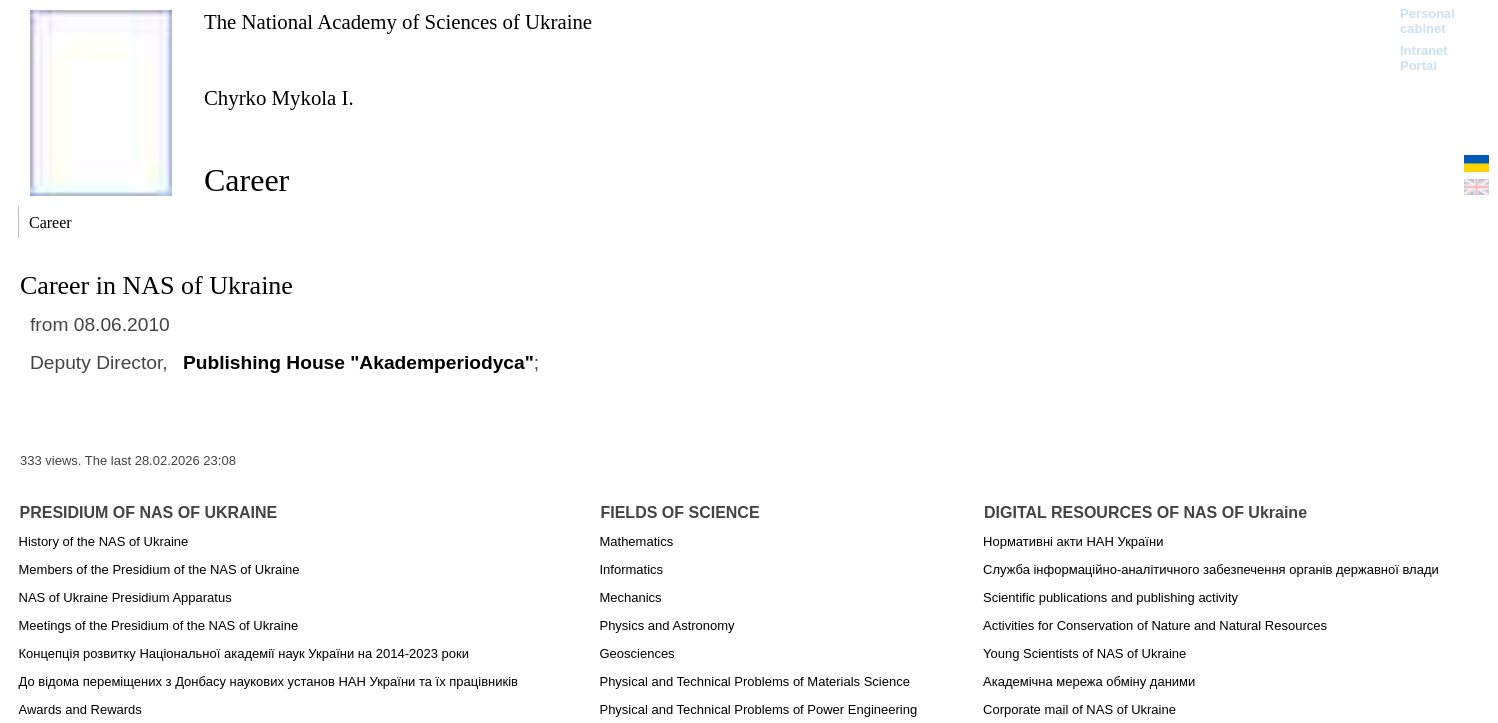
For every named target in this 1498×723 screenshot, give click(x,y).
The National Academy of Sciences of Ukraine (398, 21)
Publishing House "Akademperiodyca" (358, 362)
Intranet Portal (1424, 58)
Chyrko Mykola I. (279, 97)
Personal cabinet (1427, 21)
